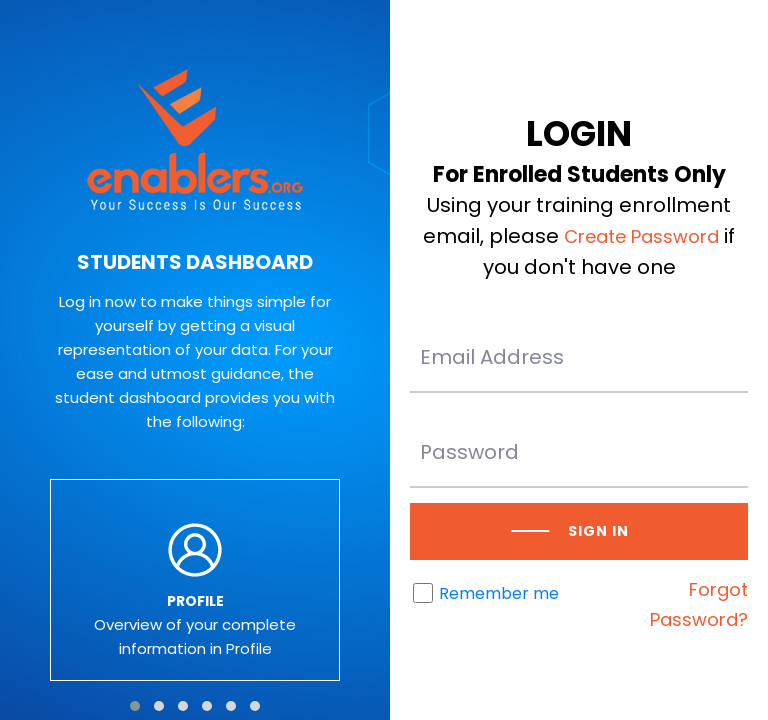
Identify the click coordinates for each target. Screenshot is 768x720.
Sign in (598, 531)
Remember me (499, 593)
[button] (135, 706)
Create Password (641, 236)
